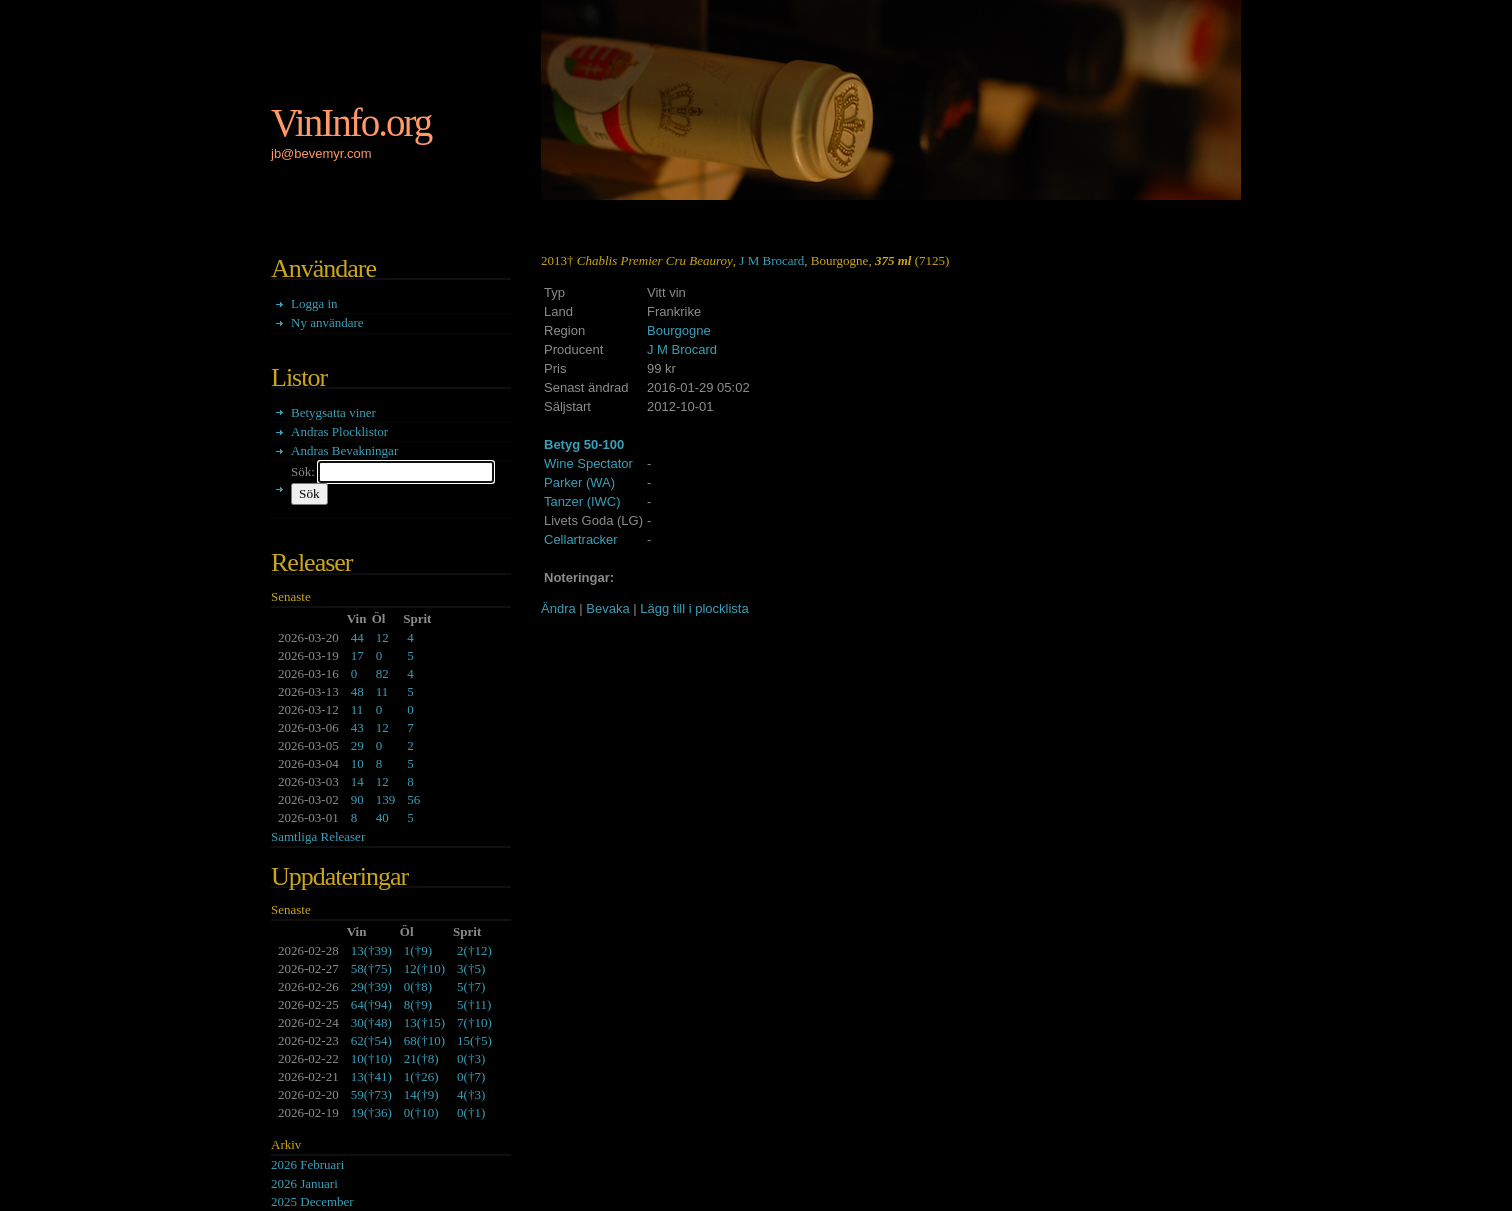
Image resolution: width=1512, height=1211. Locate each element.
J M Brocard (771, 260)
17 (357, 655)
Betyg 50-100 (584, 444)
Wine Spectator (588, 463)
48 (357, 691)
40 (382, 817)
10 (357, 763)
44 (357, 637)
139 (386, 799)
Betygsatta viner (333, 412)
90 (357, 799)
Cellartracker (581, 539)
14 (357, 781)
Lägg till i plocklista (694, 608)
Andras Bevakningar (344, 450)
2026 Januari (304, 1183)
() (371, 950)
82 (382, 673)
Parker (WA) (579, 482)
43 (357, 727)
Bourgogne (679, 330)
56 (413, 799)
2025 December (312, 1201)
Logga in (314, 303)
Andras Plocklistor (339, 431)
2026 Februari (307, 1164)
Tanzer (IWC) (582, 501)
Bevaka (607, 608)
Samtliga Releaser (318, 836)
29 (357, 745)
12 (382, 637)
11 (382, 691)
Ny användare (327, 322)
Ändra (558, 608)
